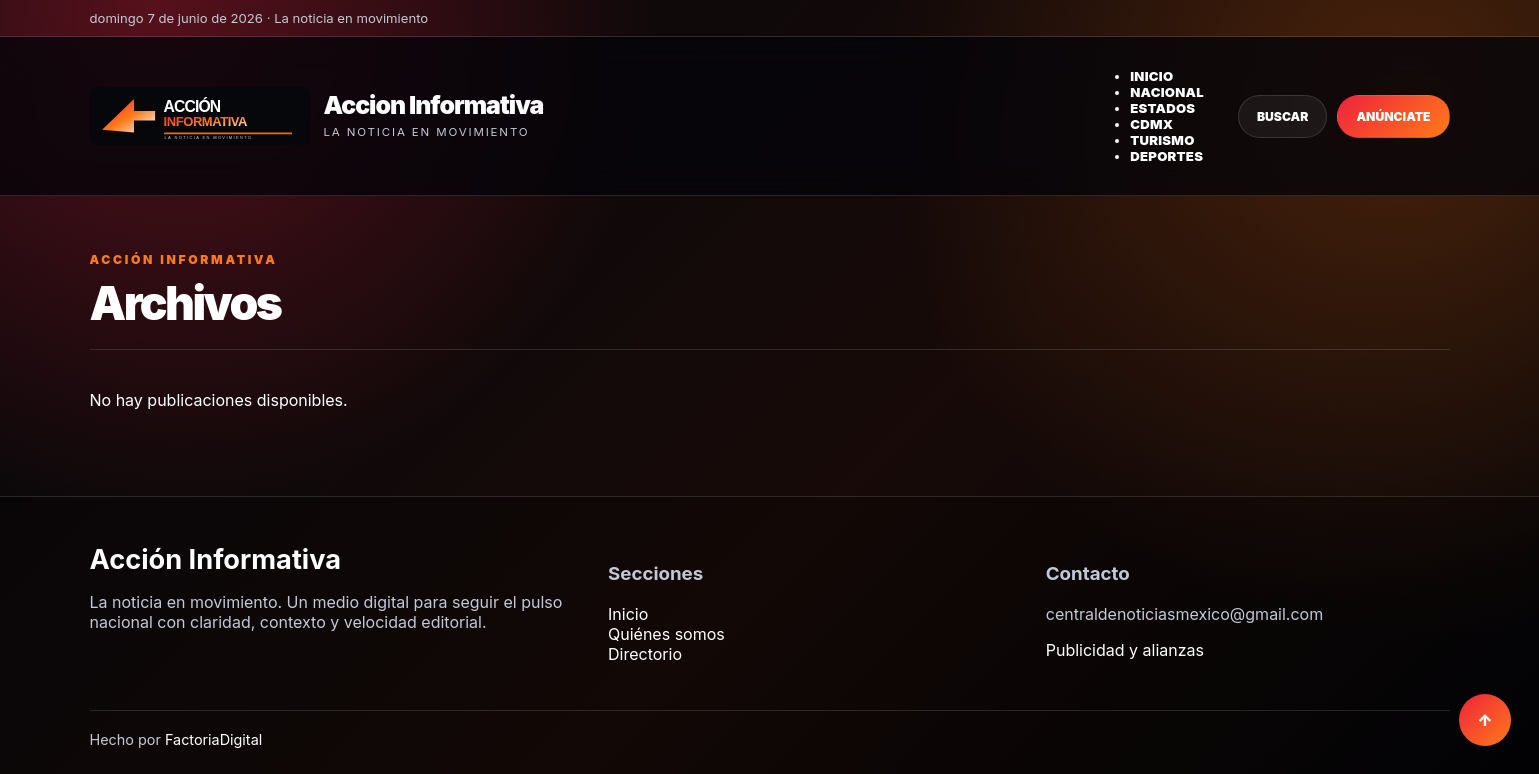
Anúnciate (1393, 116)
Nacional (1167, 92)
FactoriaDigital (213, 739)
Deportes (1166, 156)
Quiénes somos (666, 634)
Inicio (1151, 76)
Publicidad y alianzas (1125, 650)
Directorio (645, 654)
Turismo (1162, 140)
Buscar (1282, 116)
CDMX (1151, 124)
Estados (1162, 108)
